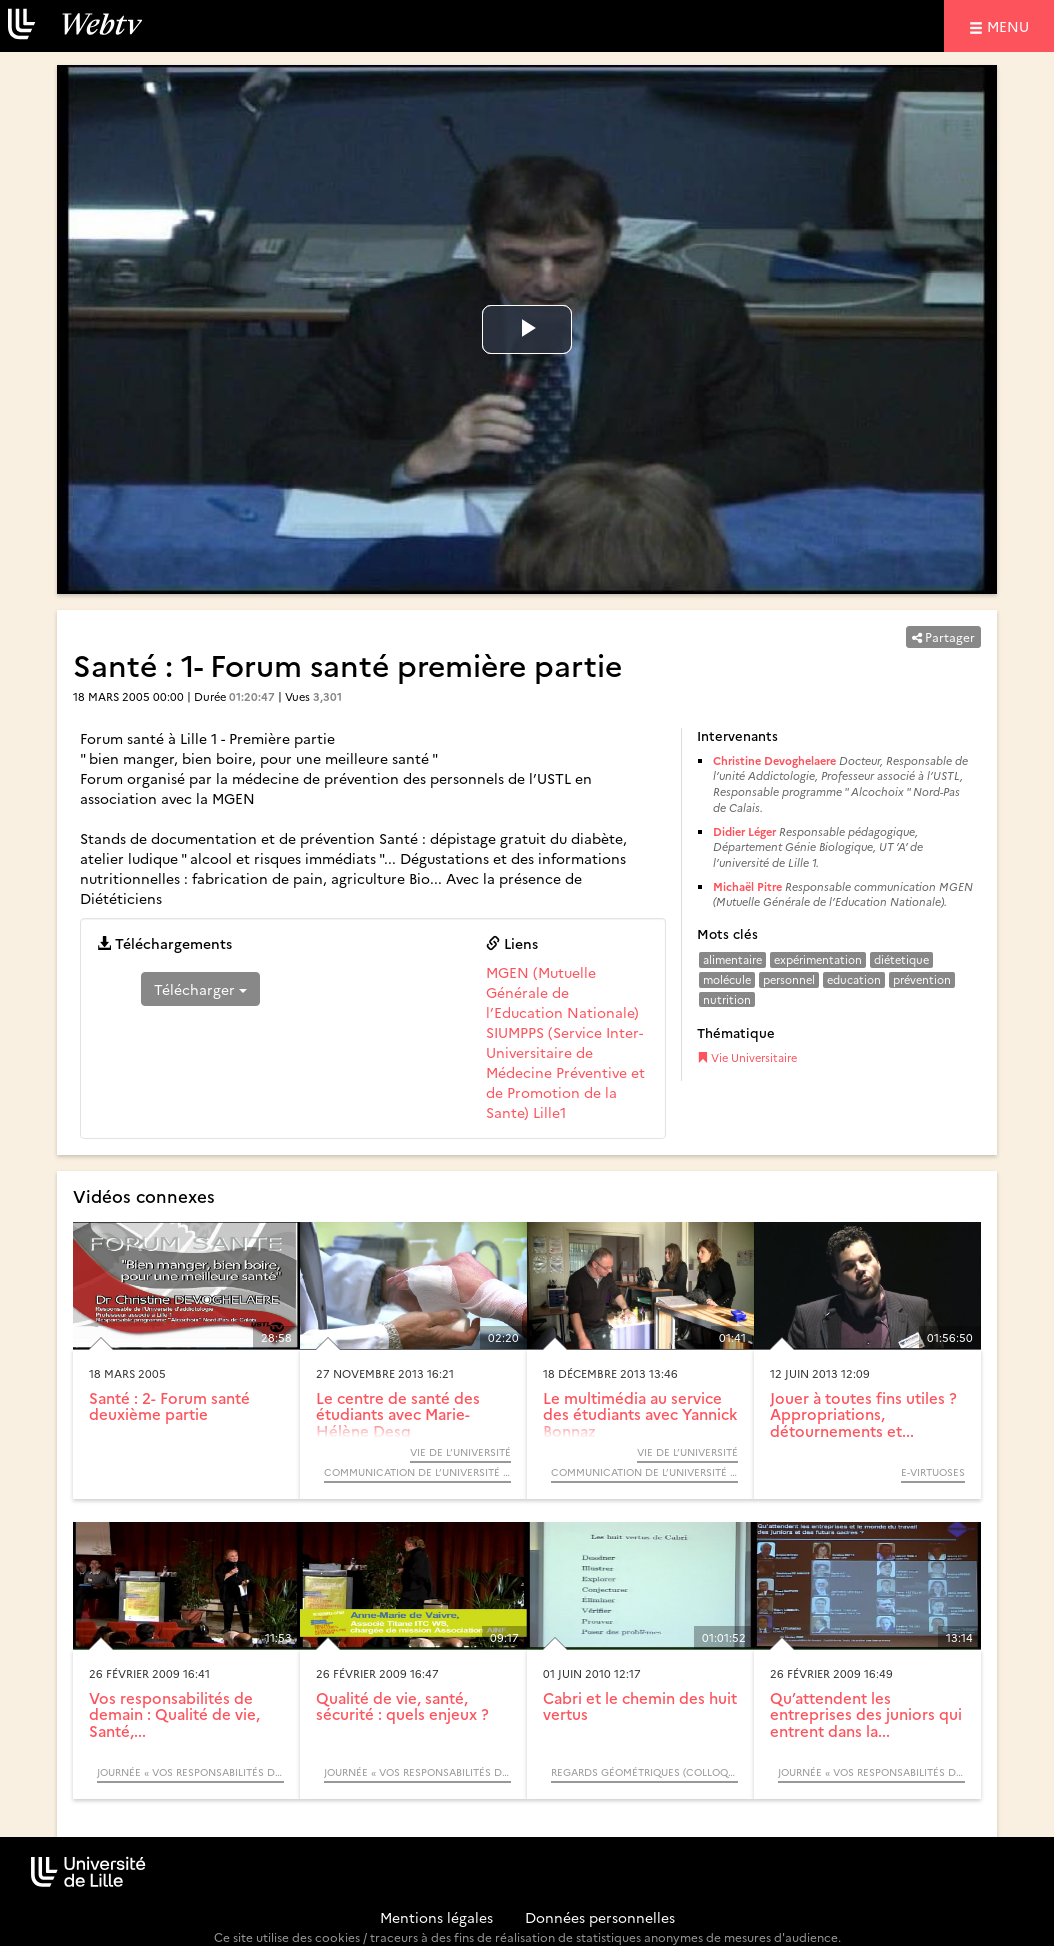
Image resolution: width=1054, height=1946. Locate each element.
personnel (789, 979)
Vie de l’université (460, 1452)
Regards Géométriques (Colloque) (644, 1772)
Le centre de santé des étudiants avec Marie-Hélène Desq (398, 1414)
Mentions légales (436, 1917)
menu (1011, 25)
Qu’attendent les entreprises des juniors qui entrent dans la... (866, 1714)
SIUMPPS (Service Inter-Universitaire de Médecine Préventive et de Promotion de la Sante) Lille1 (565, 1072)
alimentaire (732, 959)
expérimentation (818, 959)
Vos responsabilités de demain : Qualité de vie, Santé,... (174, 1714)
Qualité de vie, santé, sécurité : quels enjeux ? (402, 1706)
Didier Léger (744, 831)
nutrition (727, 999)
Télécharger (200, 989)
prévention (922, 979)
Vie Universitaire (747, 1057)
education (854, 979)
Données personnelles (600, 1917)
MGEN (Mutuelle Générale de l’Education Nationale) (562, 992)
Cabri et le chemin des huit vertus (640, 1706)
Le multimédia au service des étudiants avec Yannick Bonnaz (640, 1414)
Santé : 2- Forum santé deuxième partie (169, 1406)
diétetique (901, 959)
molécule (727, 979)
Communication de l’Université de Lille (417, 1472)
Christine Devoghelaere (774, 760)
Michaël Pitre (747, 886)
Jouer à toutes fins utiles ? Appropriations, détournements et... (863, 1414)
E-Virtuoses (933, 1472)
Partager (943, 636)
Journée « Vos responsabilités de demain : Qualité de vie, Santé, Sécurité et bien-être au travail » (190, 1772)
